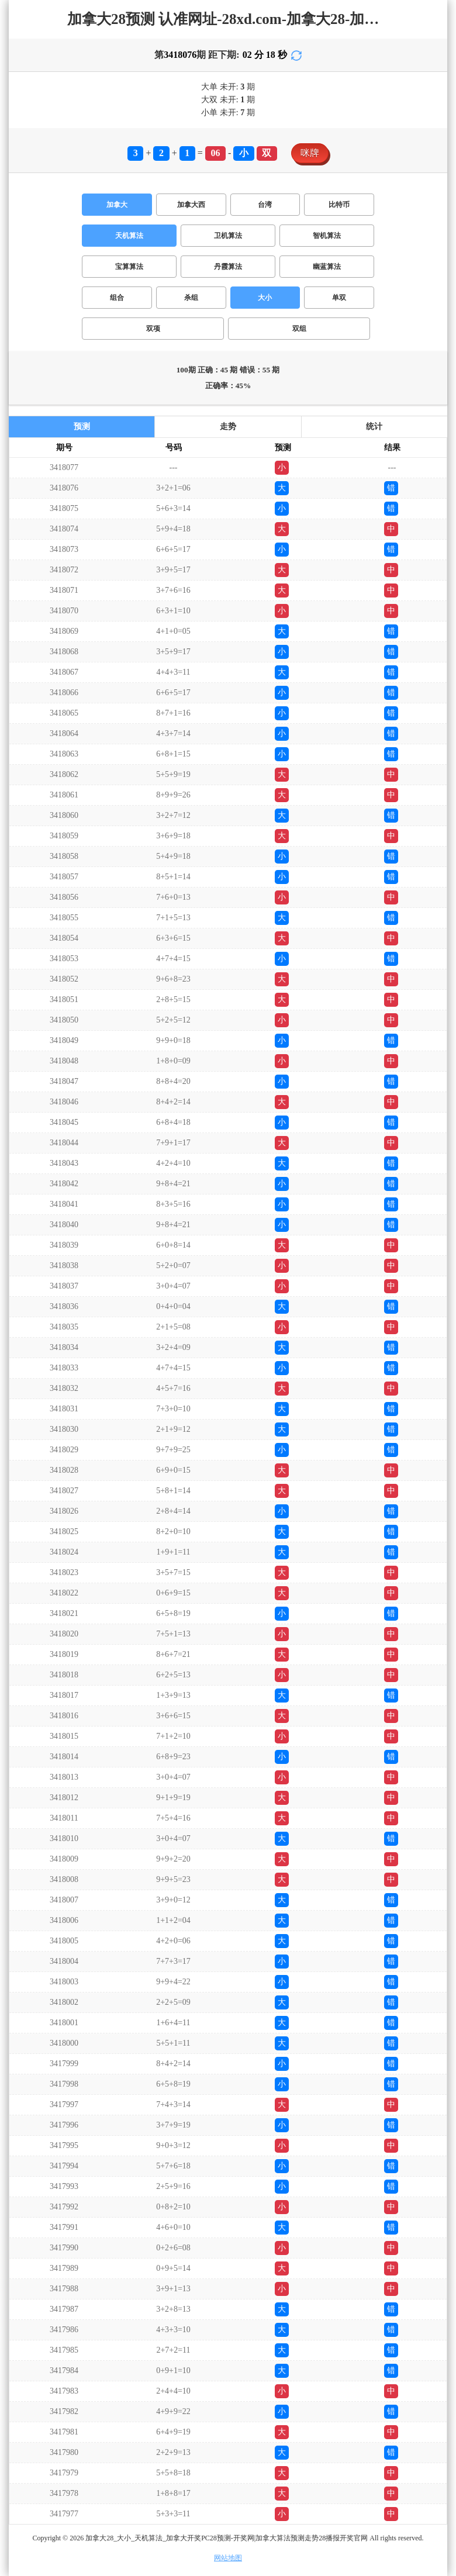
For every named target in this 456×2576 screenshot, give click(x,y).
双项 (153, 328)
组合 (117, 297)
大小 (265, 297)
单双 (339, 297)
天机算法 (129, 236)
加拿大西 (191, 205)
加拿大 (116, 205)
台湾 (265, 205)
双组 (299, 328)
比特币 (339, 205)
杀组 (191, 297)
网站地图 (228, 2558)
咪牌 (309, 153)
